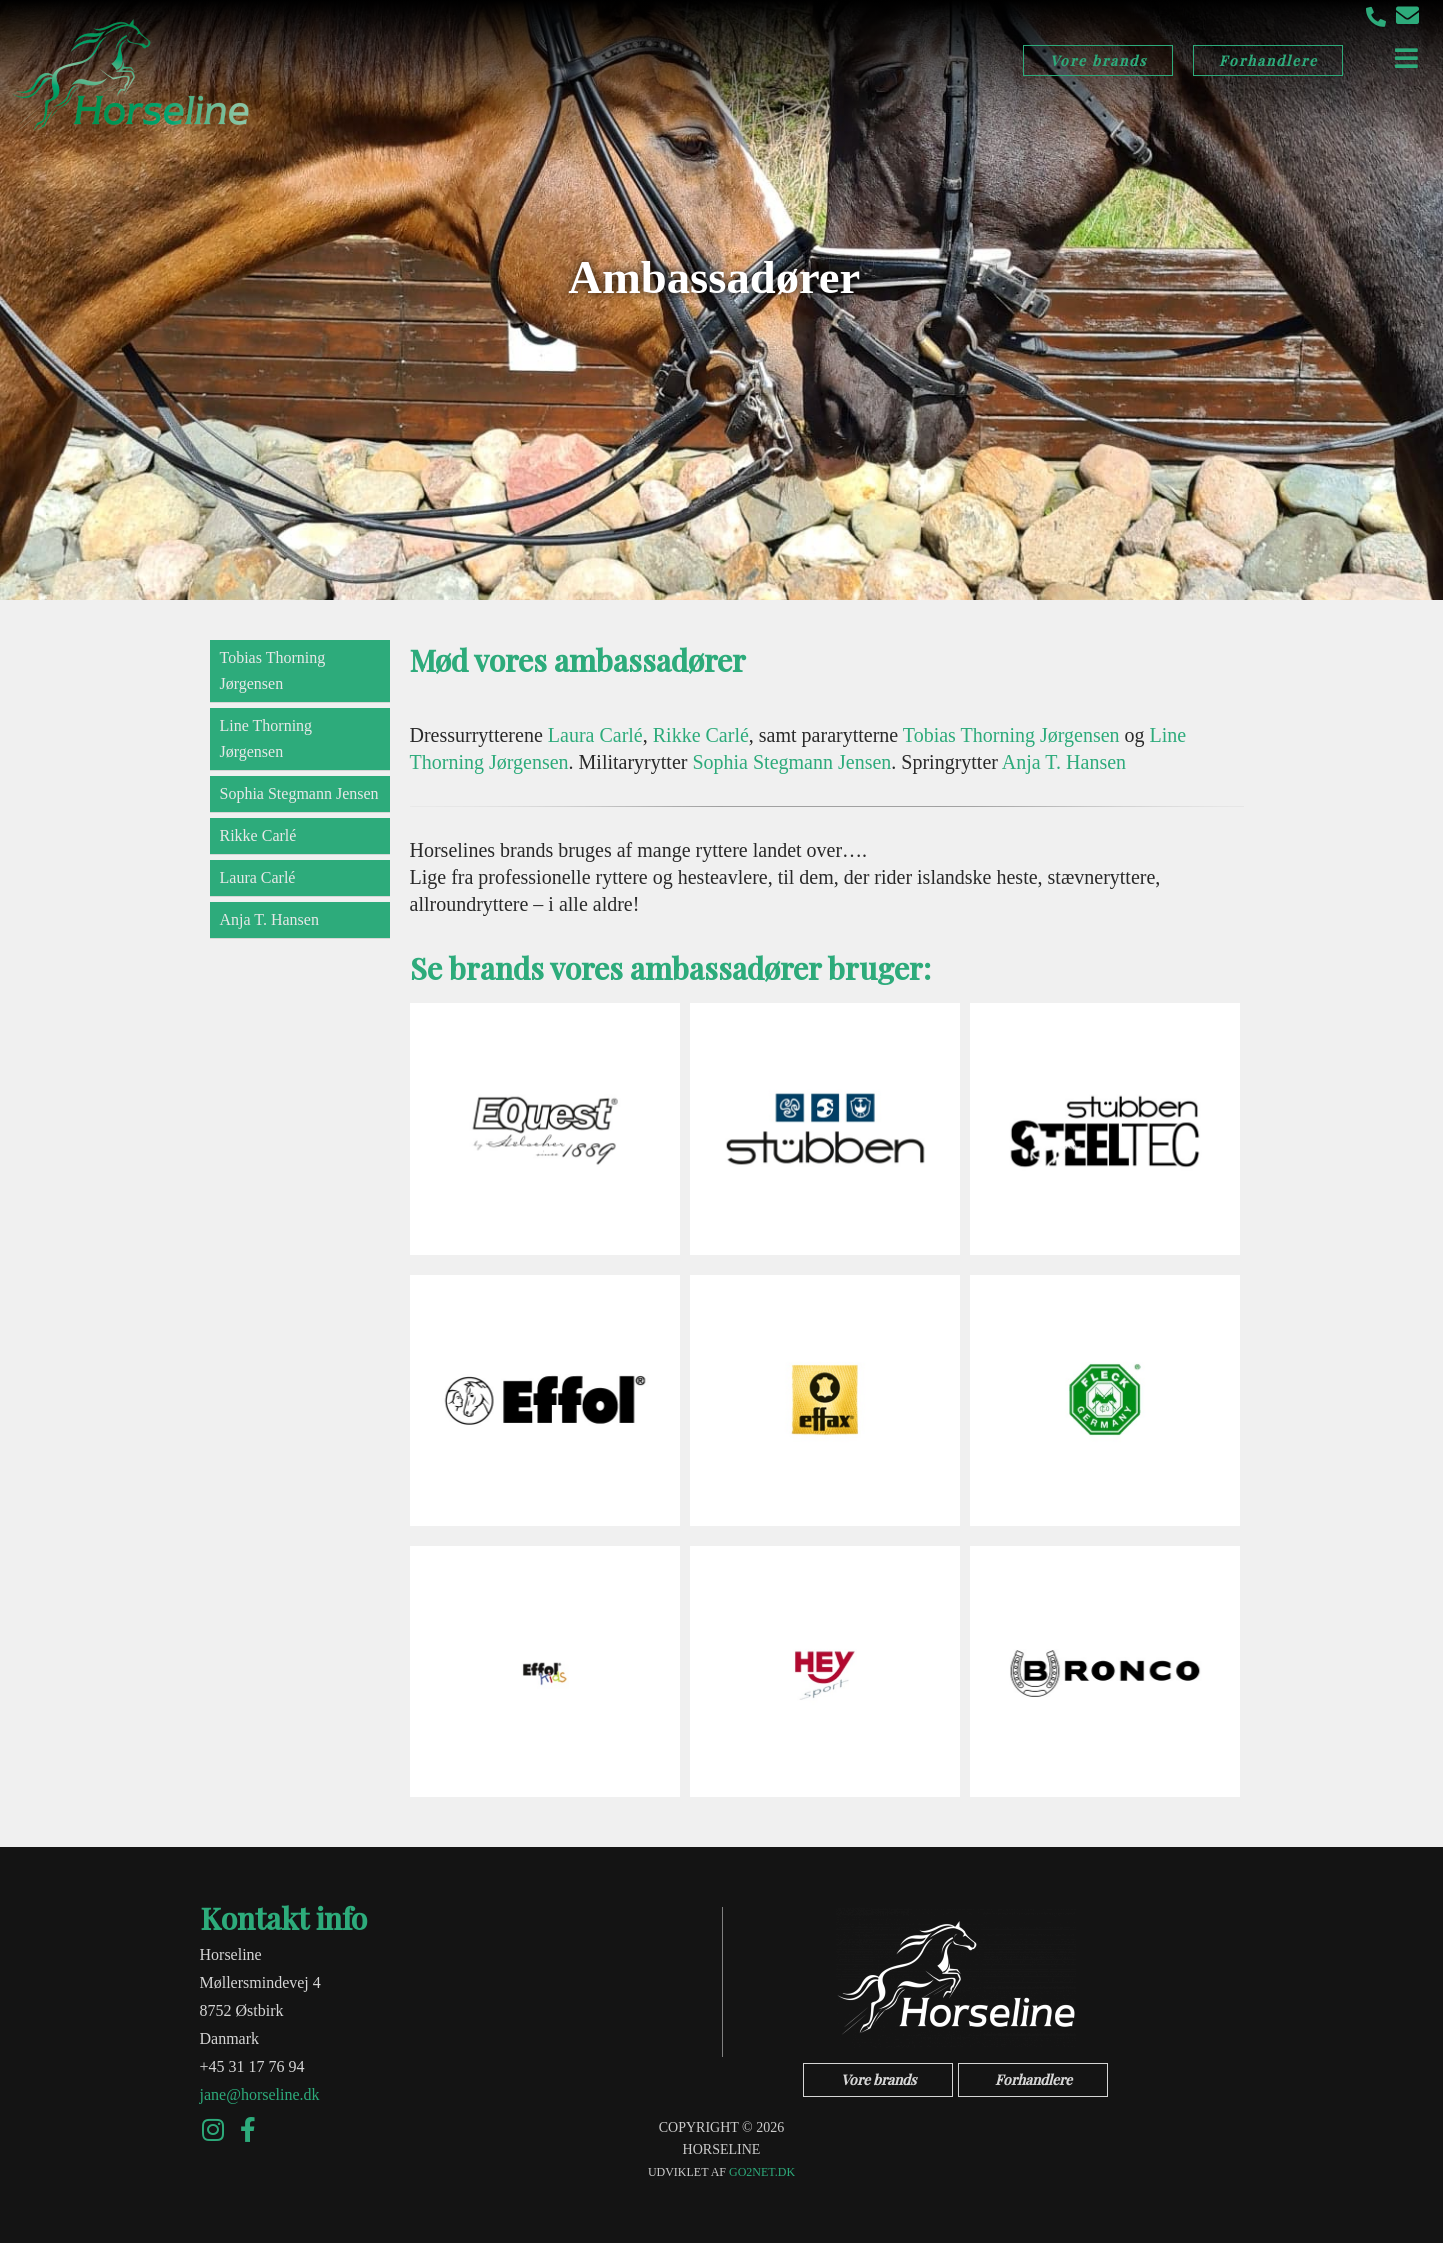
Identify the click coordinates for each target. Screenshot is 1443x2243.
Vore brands (1098, 60)
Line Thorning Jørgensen (266, 738)
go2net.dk (762, 2172)
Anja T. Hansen (269, 919)
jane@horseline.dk (260, 2094)
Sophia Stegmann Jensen (299, 793)
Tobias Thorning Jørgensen (273, 670)
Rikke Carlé (258, 835)
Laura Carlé (258, 877)
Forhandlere (1268, 60)
